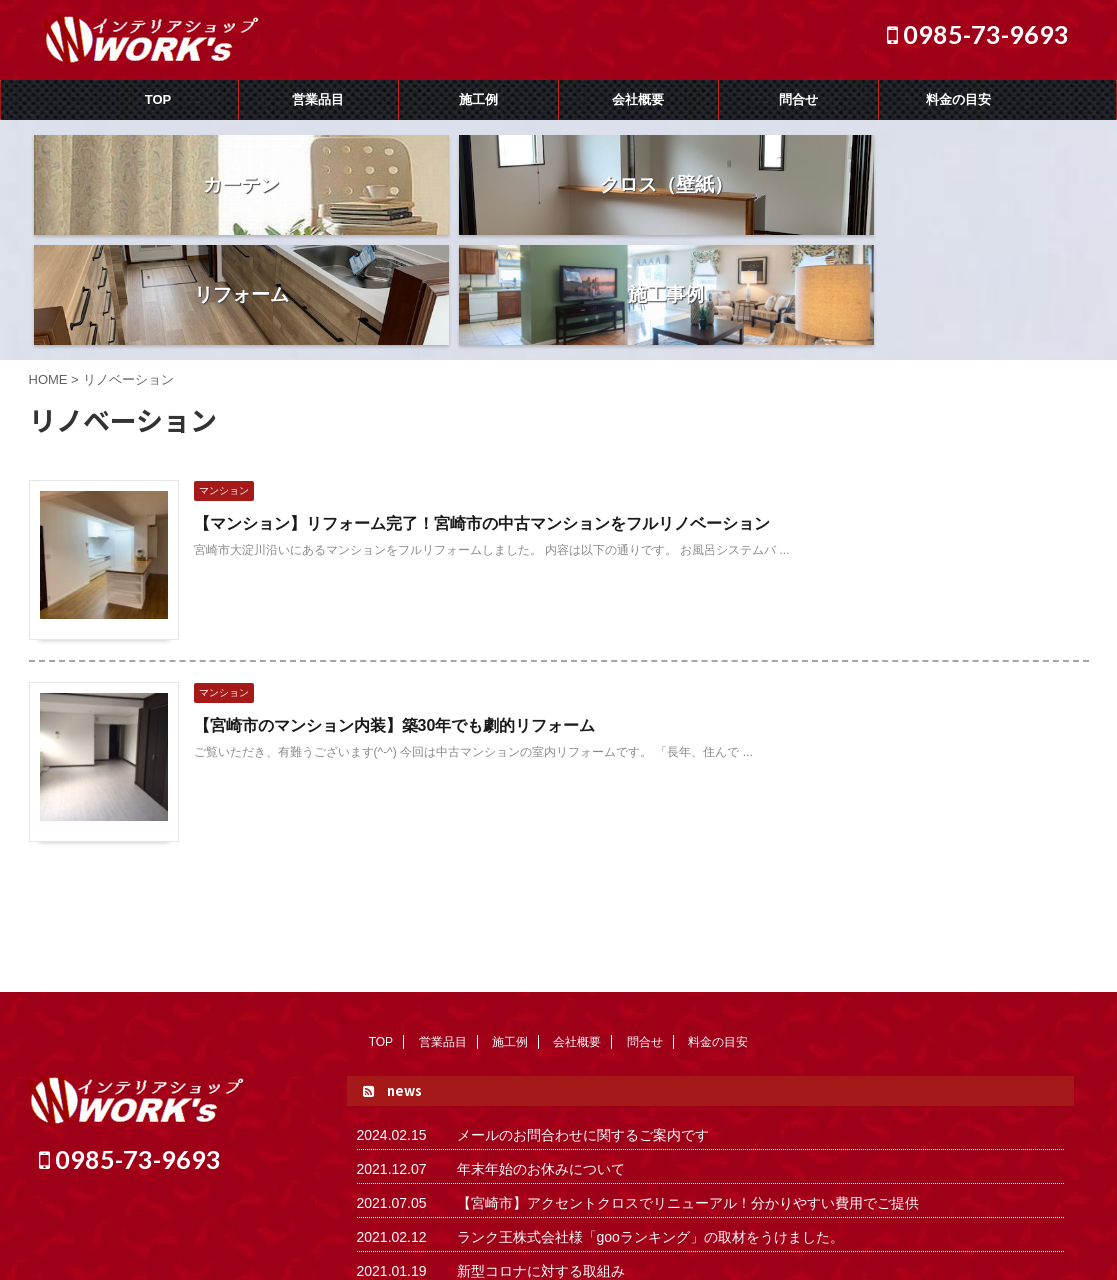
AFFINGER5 (911, 1253)
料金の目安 (958, 99)
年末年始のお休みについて (541, 1059)
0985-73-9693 (978, 34)
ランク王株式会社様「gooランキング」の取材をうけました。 (650, 1127)
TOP (158, 99)
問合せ (798, 99)
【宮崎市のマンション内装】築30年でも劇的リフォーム (395, 615)
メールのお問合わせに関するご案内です (583, 1025)
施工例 (478, 99)
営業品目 (318, 99)
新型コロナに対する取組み (541, 1161)
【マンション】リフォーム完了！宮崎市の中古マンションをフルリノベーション (482, 413)
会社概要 (638, 99)
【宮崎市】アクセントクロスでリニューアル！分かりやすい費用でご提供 (688, 1093)
